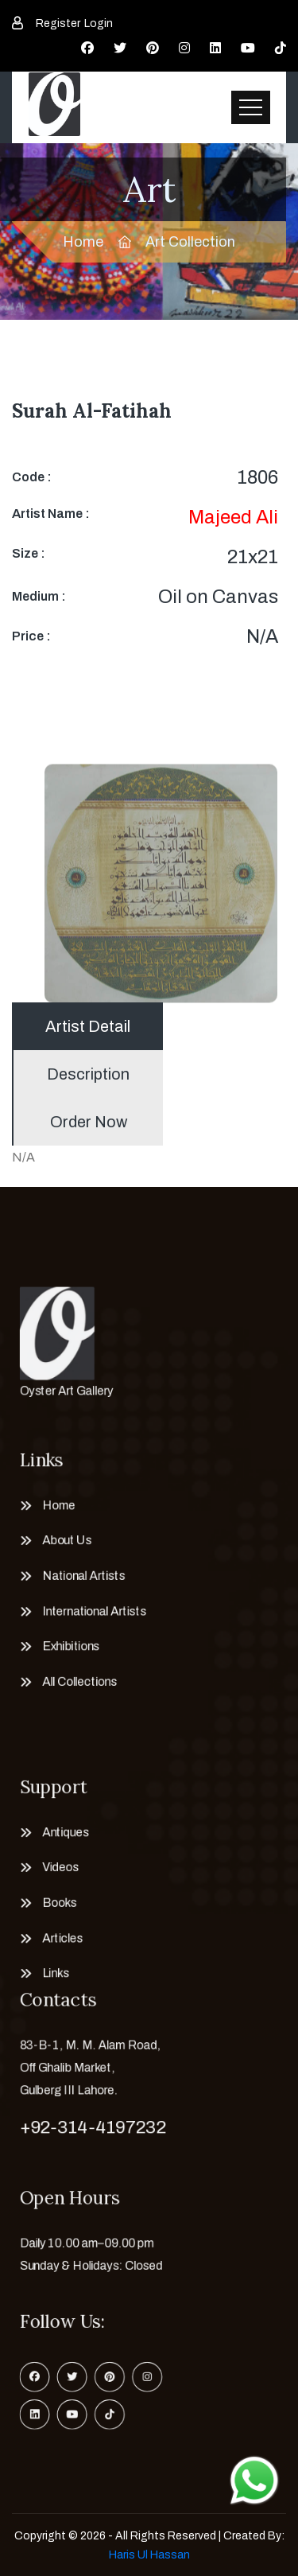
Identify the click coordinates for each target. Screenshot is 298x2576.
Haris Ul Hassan (149, 2555)
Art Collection (190, 242)
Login (98, 23)
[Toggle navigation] (250, 107)
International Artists (86, 1614)
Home (83, 242)
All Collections (69, 1694)
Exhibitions (59, 1654)
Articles (50, 1948)
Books (47, 1908)
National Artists (74, 1573)
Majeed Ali (233, 517)
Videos (47, 1868)
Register (58, 23)
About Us (55, 1533)
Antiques (53, 1827)
